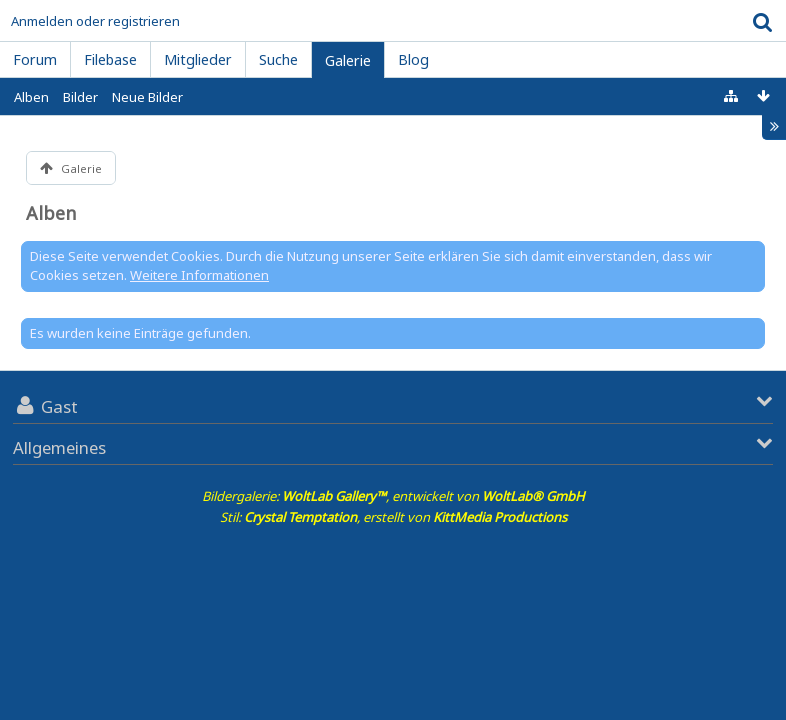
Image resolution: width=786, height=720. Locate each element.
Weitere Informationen (199, 275)
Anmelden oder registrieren (95, 21)
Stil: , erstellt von (393, 517)
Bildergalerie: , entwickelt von (393, 496)
